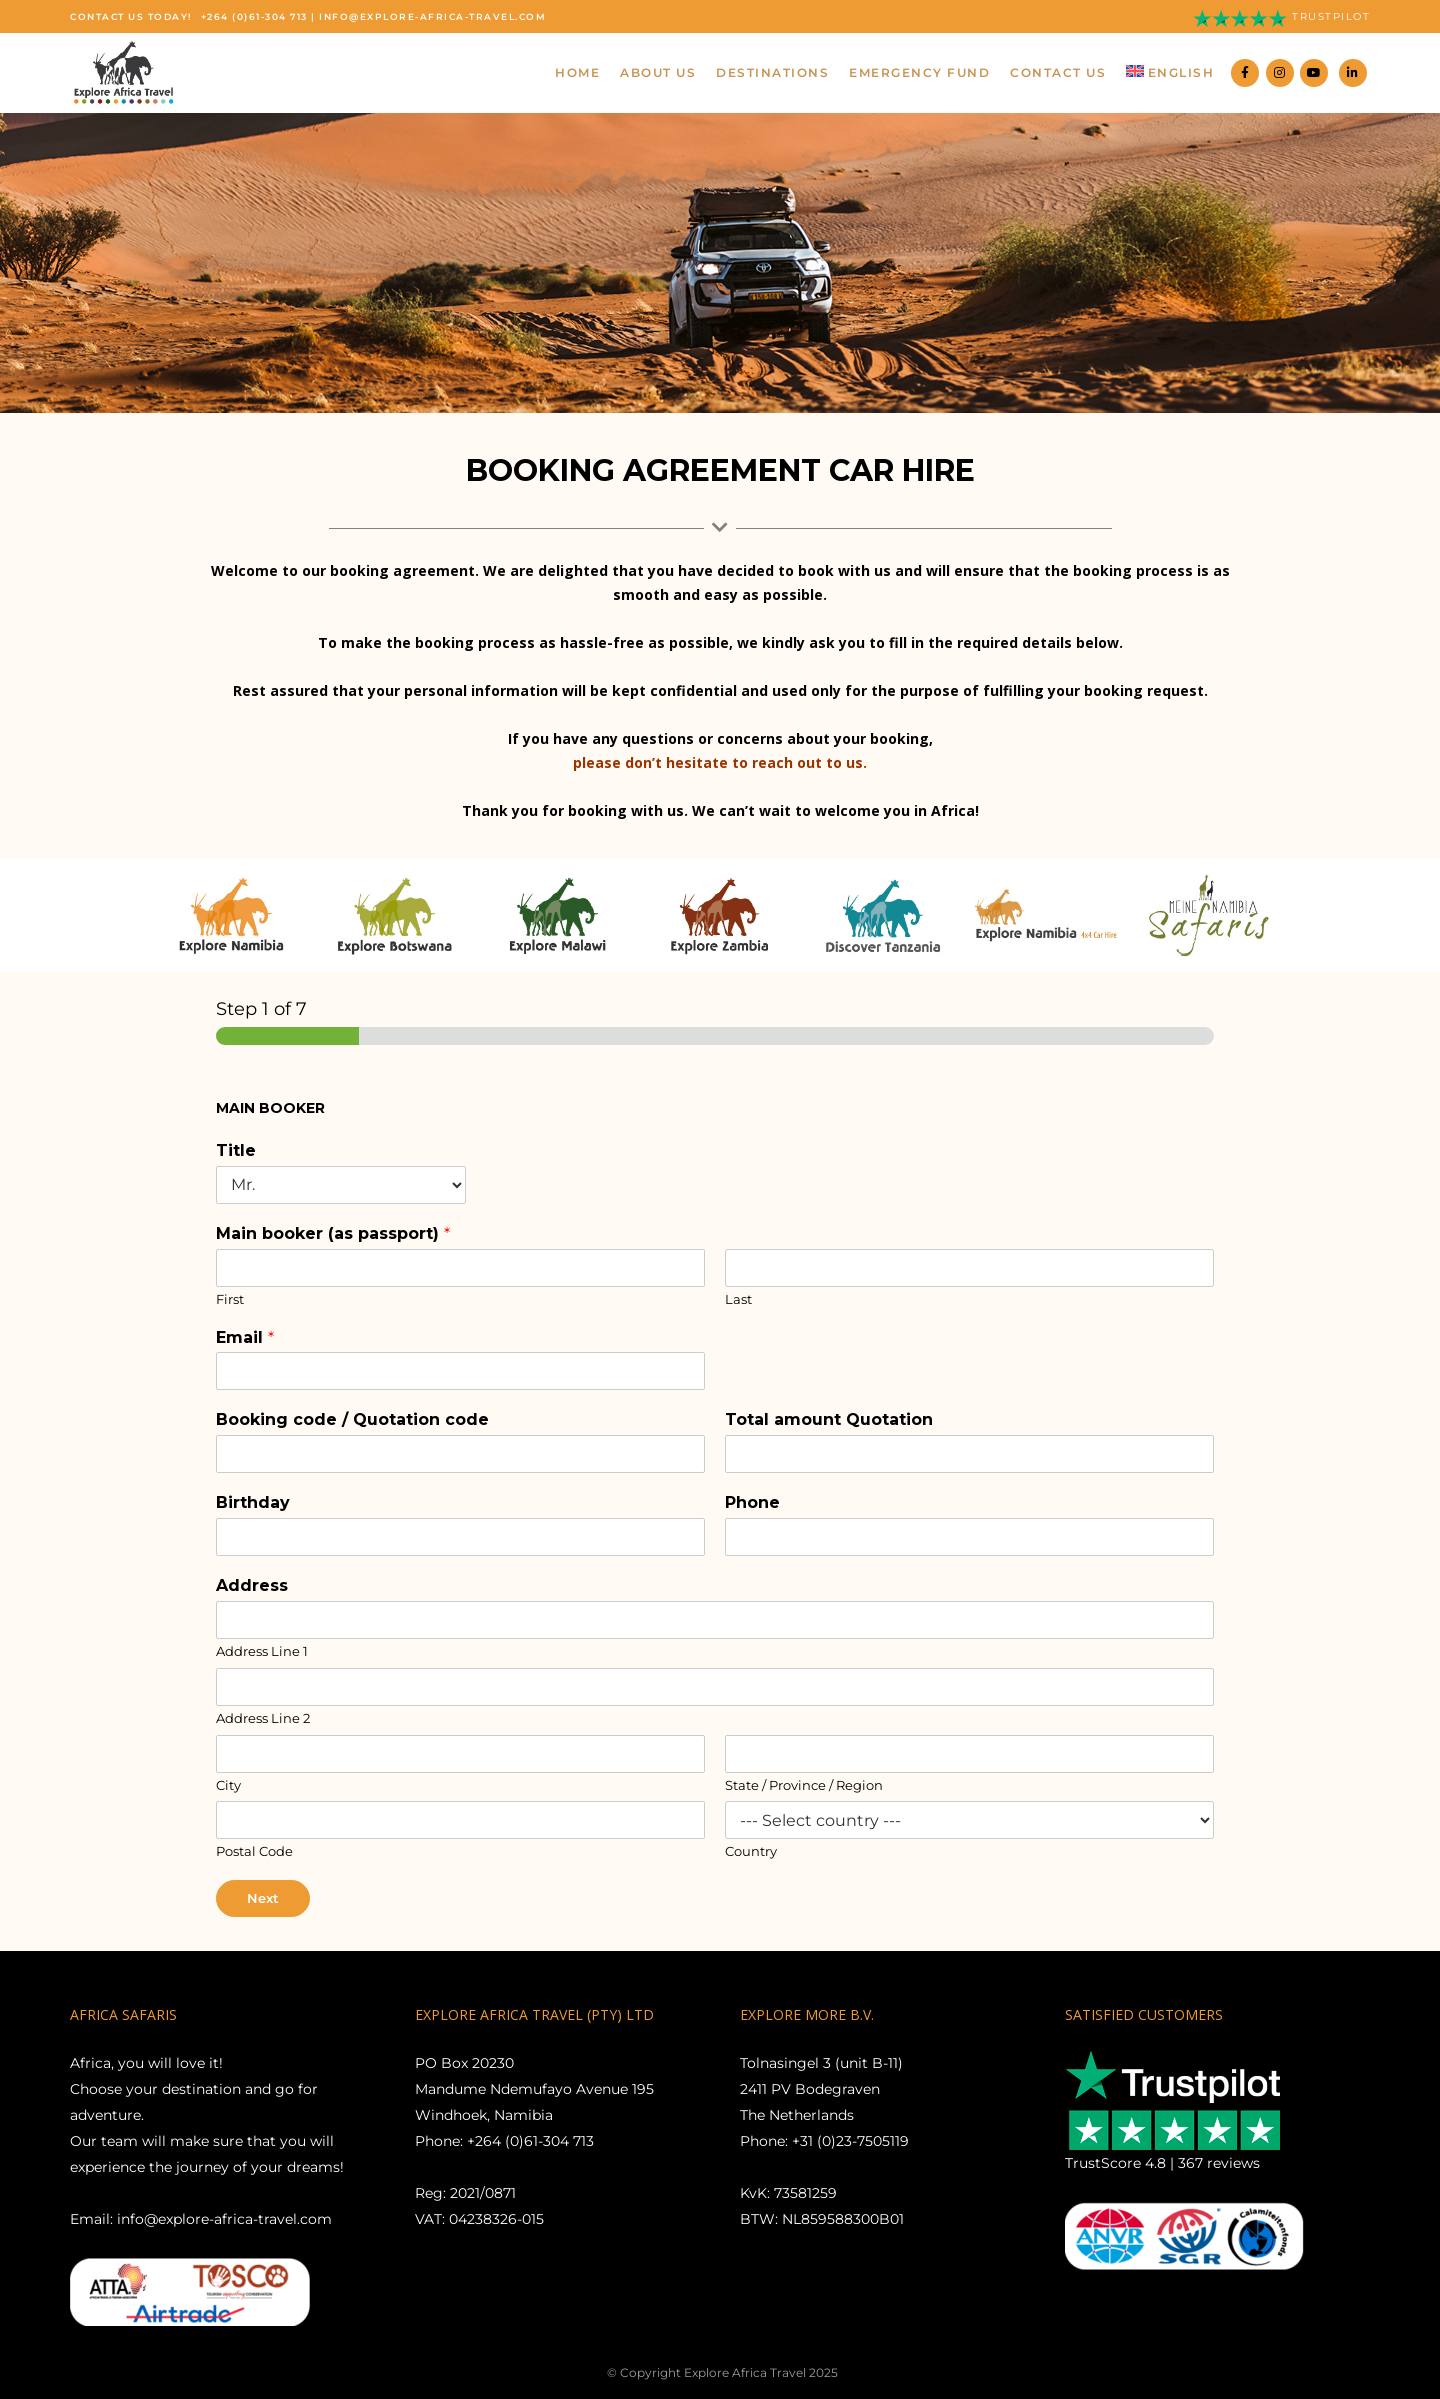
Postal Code (254, 1851)
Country (751, 1851)
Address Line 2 (263, 1718)
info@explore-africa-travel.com (432, 16)
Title (236, 1150)
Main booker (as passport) (333, 1233)
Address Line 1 (262, 1651)
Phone (752, 1502)
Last (738, 1299)
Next (263, 1898)
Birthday (253, 1502)
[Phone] (969, 1537)
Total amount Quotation (829, 1419)
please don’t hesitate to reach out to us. (720, 762)
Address (252, 1585)
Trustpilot (1331, 16)
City (228, 1785)
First (230, 1299)
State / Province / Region (804, 1785)
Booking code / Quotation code (352, 1419)
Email (245, 1337)
